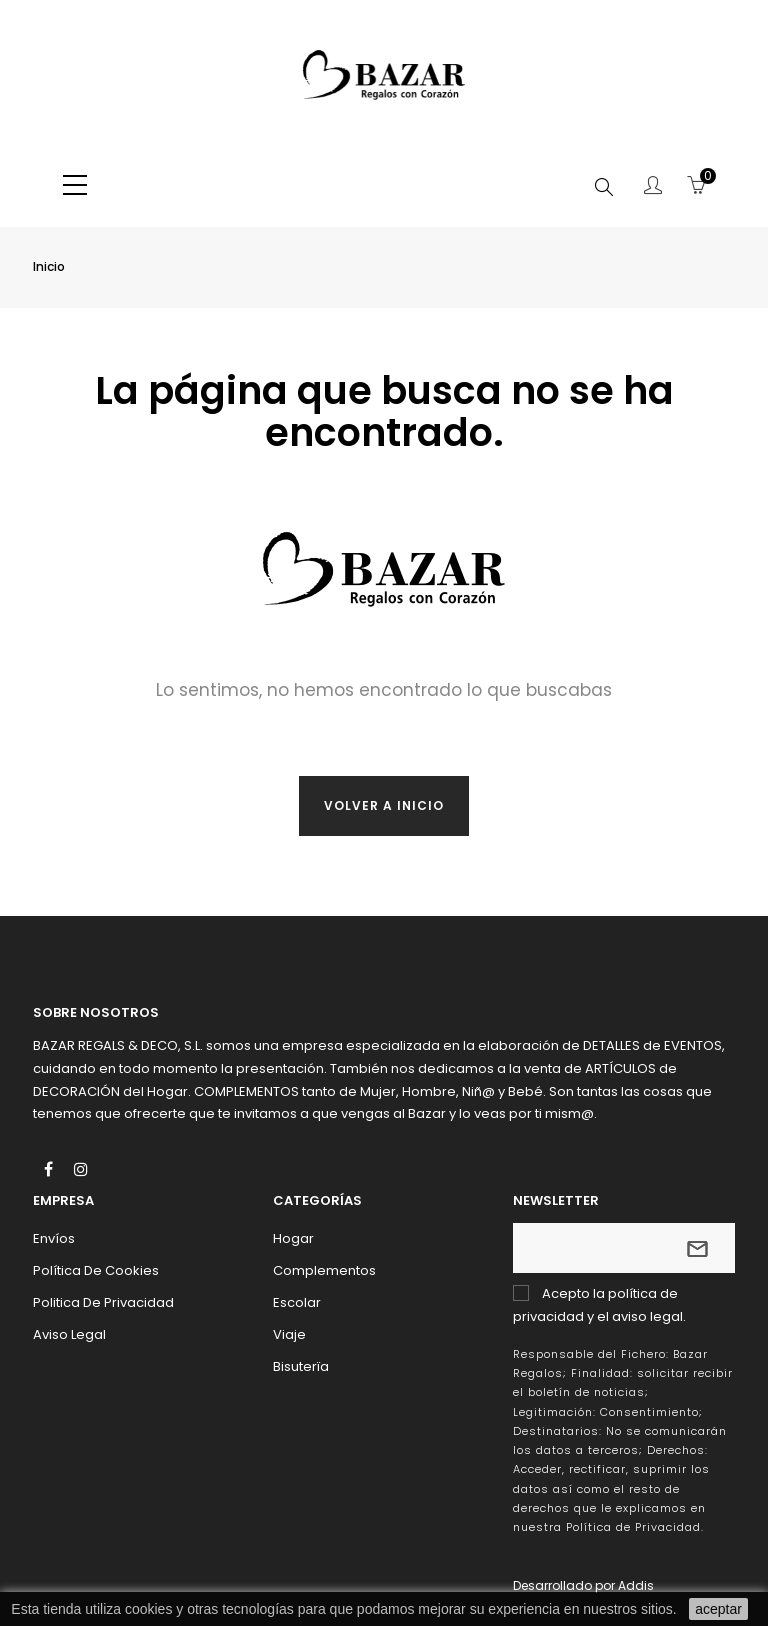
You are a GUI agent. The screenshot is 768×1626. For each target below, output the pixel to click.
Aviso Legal (69, 1334)
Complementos (324, 1270)
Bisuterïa (301, 1366)
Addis (636, 1585)
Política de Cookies (96, 1270)
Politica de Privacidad (103, 1302)
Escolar (297, 1302)
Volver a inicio (384, 805)
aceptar (718, 1609)
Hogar (293, 1238)
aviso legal (647, 1316)
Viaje (289, 1334)
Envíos (54, 1238)
